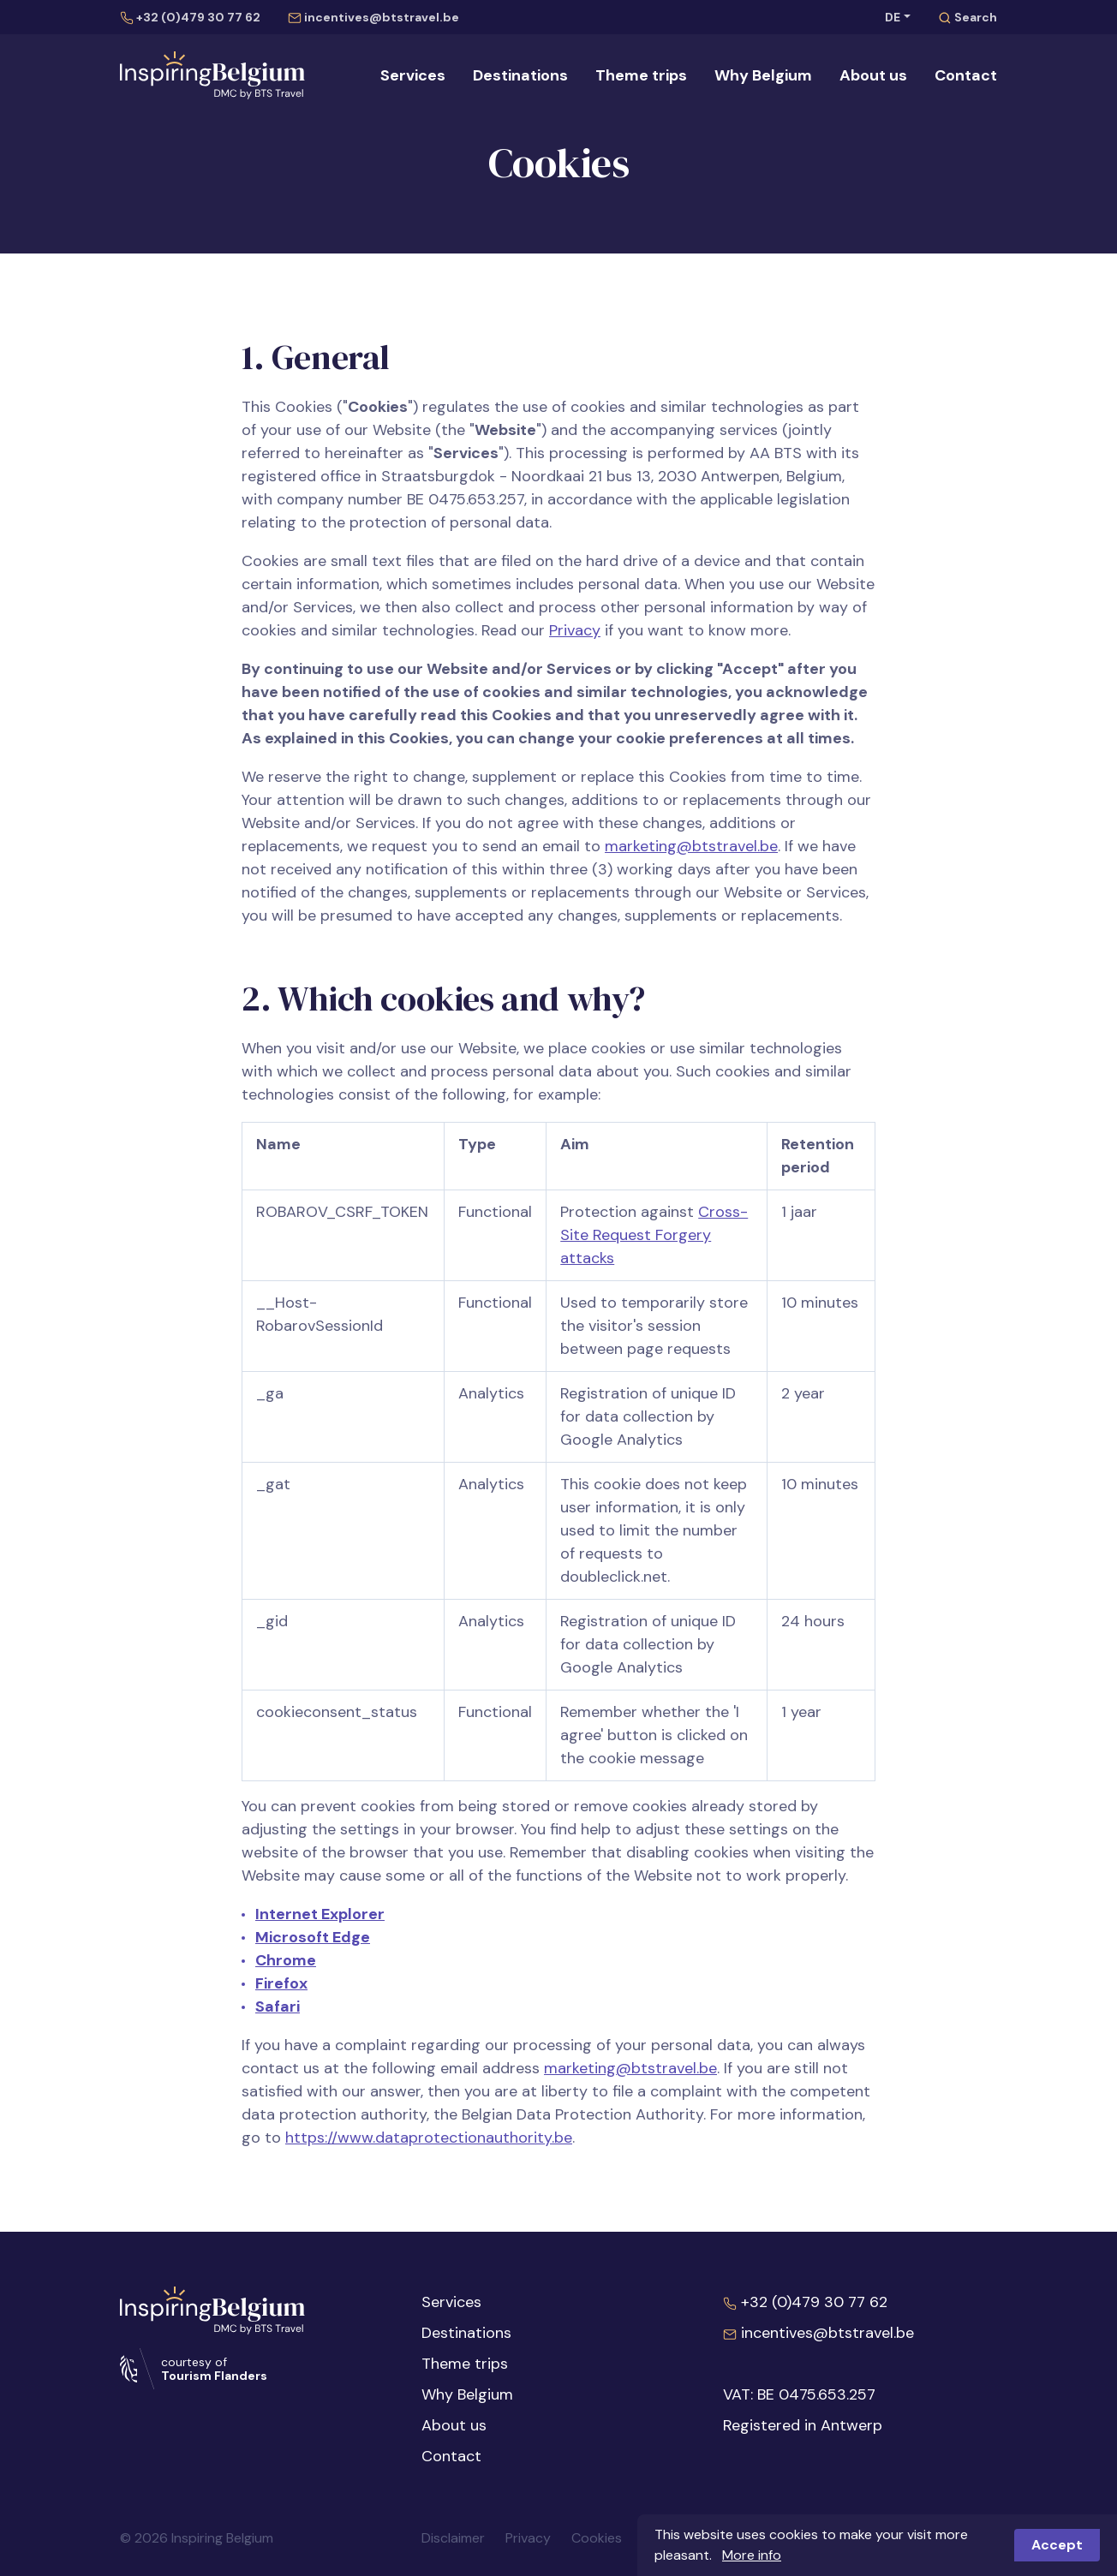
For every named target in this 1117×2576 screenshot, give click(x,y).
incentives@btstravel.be (373, 17)
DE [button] (892, 17)
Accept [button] (1057, 2545)
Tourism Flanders (214, 2375)
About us (873, 75)
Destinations (520, 75)
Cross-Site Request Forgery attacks (654, 1235)
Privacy (574, 630)
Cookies (596, 2538)
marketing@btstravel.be (691, 846)
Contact (966, 75)
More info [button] (751, 2555)
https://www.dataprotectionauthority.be (428, 2137)
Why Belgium (763, 75)
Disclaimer (453, 2538)
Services (412, 75)
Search (967, 17)
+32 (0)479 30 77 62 (190, 17)
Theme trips (641, 75)
